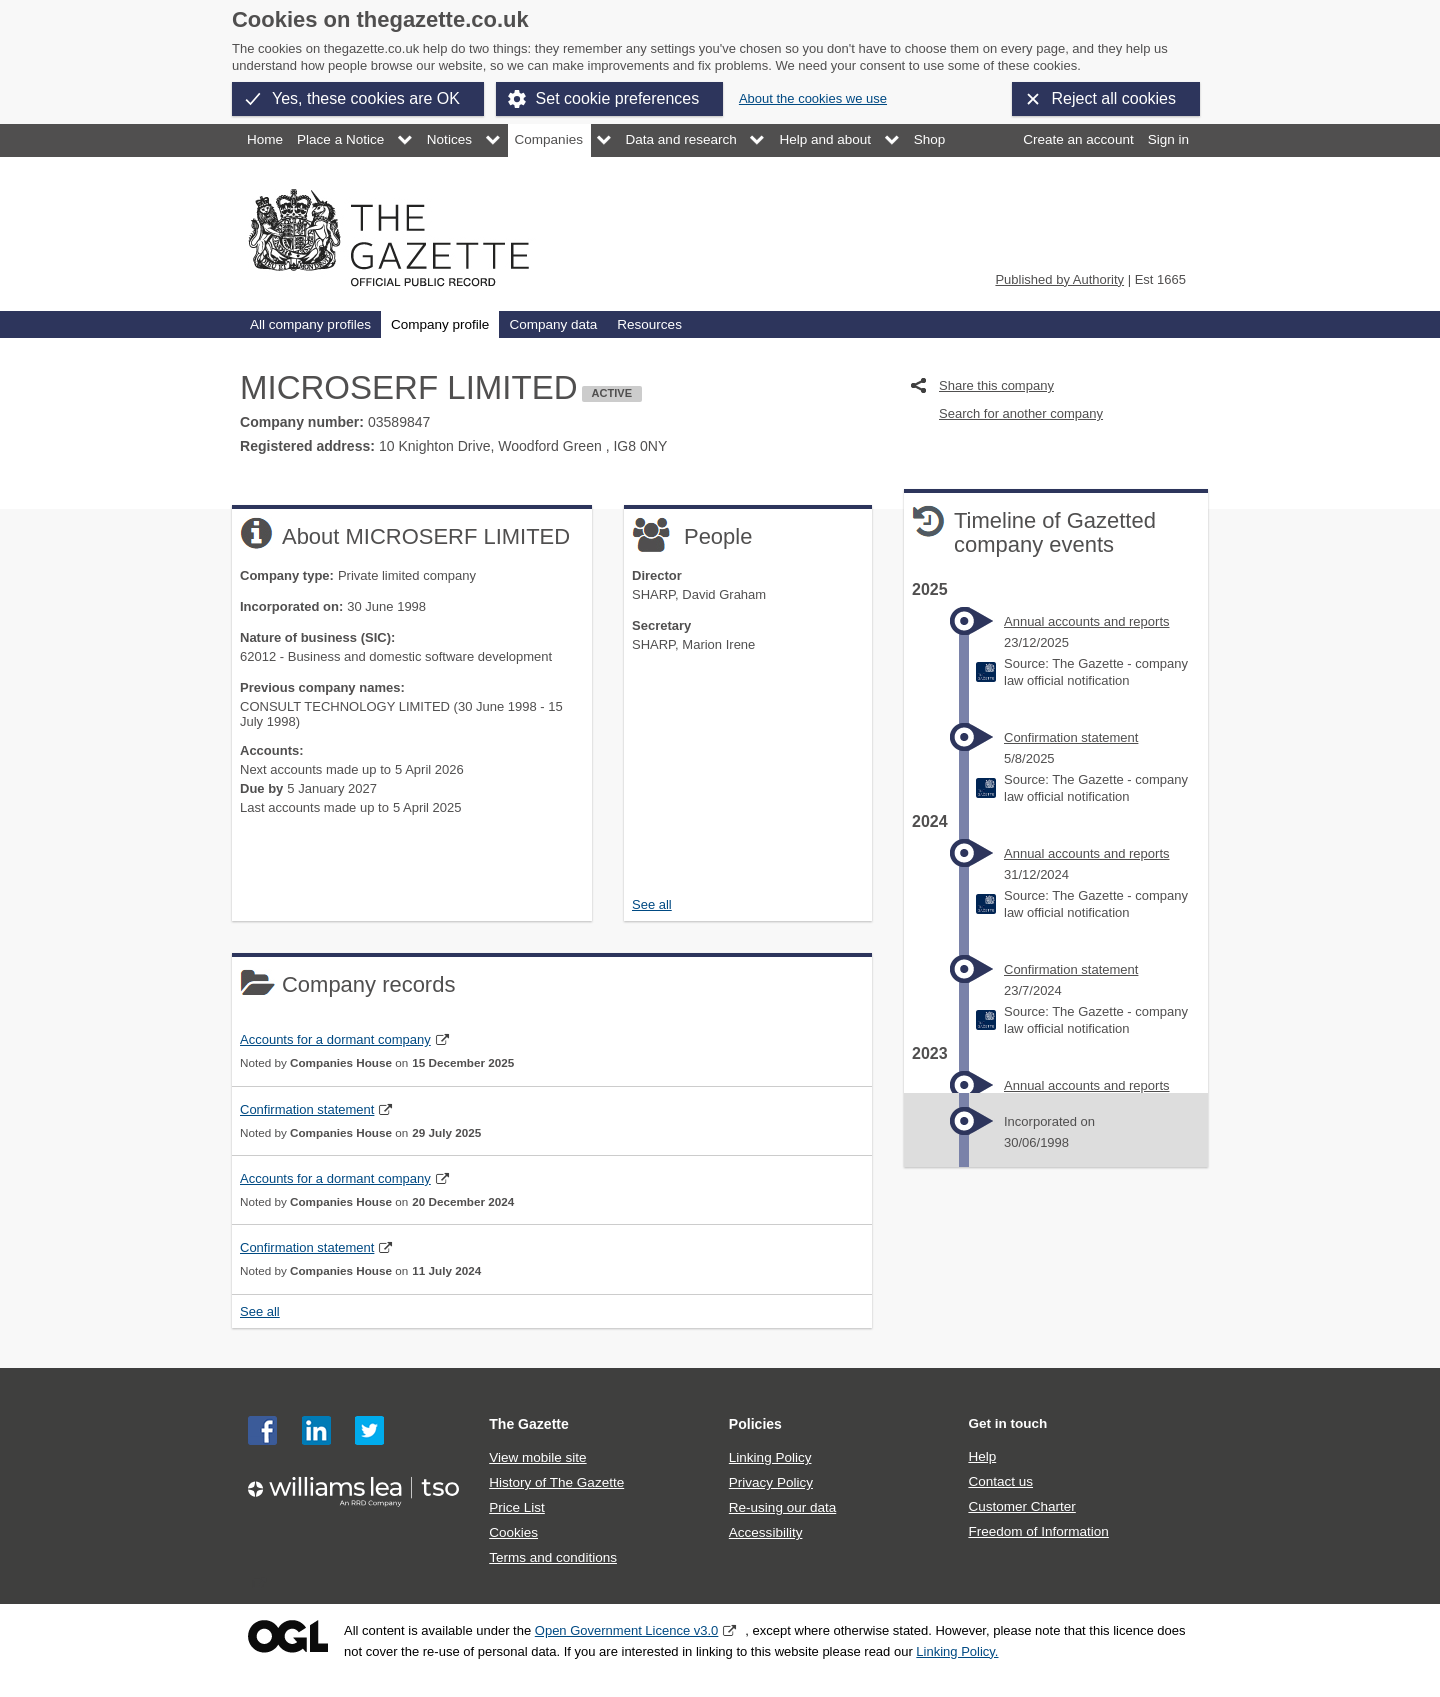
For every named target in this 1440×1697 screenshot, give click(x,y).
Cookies (513, 1532)
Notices (449, 139)
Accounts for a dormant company (335, 1039)
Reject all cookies (1114, 98)
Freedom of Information (1038, 1531)
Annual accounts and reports (1087, 621)
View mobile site (537, 1457)
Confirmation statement (307, 1109)
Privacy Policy (771, 1482)
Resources (649, 324)
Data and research (681, 139)
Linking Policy (770, 1457)
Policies (755, 1424)
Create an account (1078, 139)
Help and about (825, 139)
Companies (549, 139)
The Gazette (529, 1424)
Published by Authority (1059, 279)
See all (652, 904)
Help (982, 1456)
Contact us (1000, 1481)
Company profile (440, 324)
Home (265, 139)
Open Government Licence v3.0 (627, 1630)
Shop (930, 139)
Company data (553, 324)
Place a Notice (340, 139)
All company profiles (310, 324)
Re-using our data (782, 1507)
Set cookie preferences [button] (618, 98)
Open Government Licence (288, 1636)
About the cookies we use (813, 98)
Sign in (1168, 139)
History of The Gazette (556, 1482)
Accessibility (766, 1532)
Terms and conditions (553, 1557)
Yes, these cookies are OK (366, 98)
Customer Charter (1021, 1506)
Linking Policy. (957, 1651)
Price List (517, 1507)
